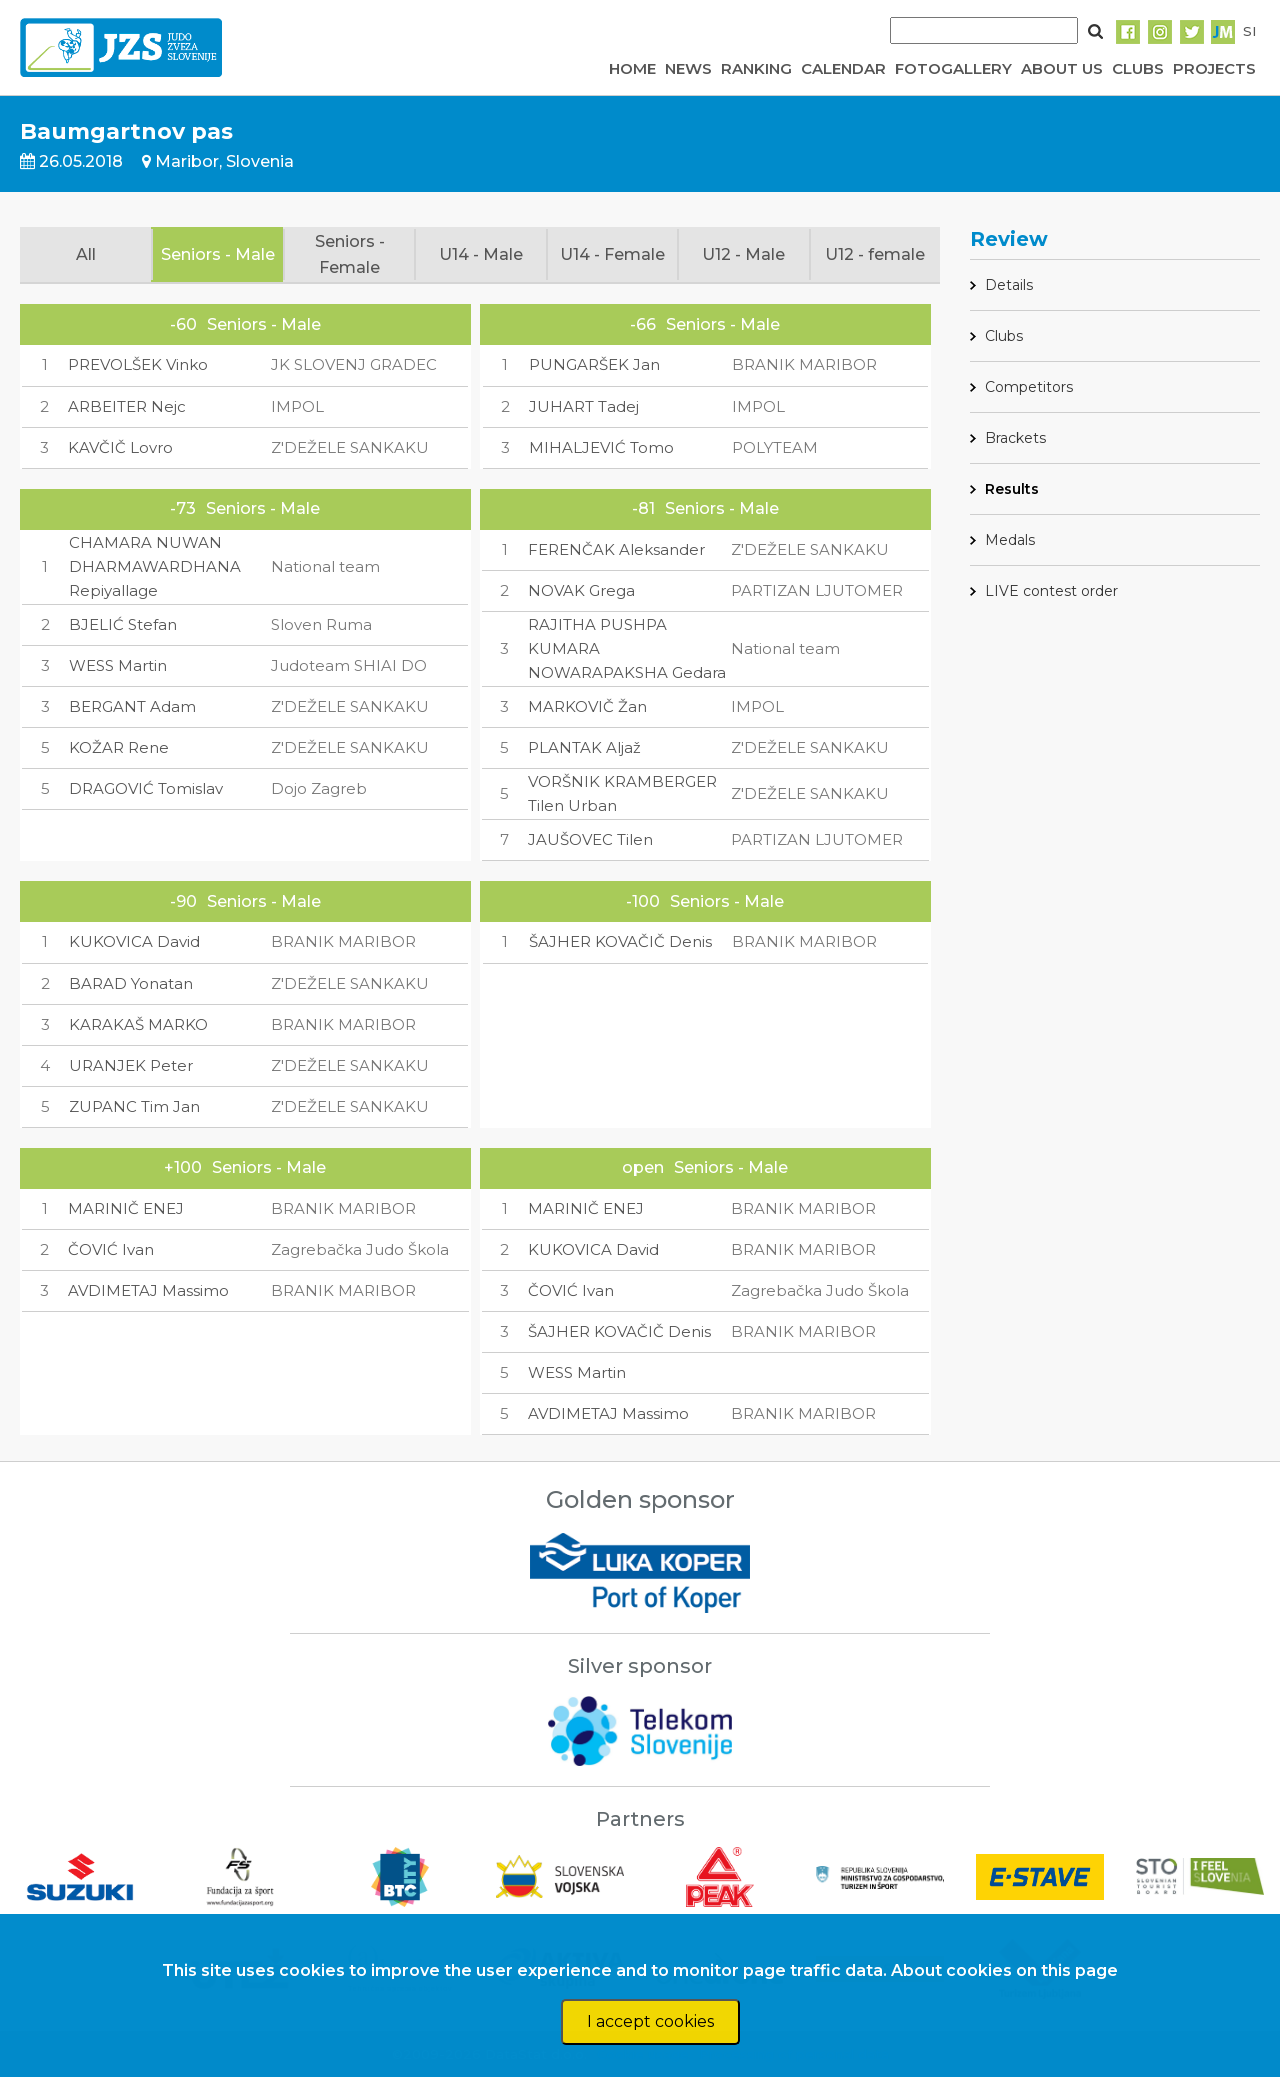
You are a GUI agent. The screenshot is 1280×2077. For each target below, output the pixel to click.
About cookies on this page (1004, 1970)
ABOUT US (1062, 68)
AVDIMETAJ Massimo (148, 1290)
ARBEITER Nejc (127, 406)
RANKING (756, 68)
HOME (632, 68)
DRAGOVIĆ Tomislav (146, 788)
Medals (1010, 540)
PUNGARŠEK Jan (594, 364)
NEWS (688, 68)
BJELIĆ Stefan (123, 624)
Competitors (1029, 387)
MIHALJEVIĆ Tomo (601, 447)
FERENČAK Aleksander (616, 549)
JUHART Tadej (584, 406)
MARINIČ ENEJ (126, 1208)
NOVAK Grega (581, 590)
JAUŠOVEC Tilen (590, 839)
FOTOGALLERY (953, 68)
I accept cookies (650, 2021)
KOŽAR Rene (119, 747)
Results (1012, 489)
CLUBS (1138, 68)
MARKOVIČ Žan (587, 706)
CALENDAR (843, 68)
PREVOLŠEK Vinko (138, 364)
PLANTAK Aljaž (584, 747)
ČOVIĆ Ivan (111, 1249)
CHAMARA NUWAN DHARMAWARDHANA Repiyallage (155, 566)
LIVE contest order (1051, 591)
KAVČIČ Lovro (120, 447)
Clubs (1004, 336)
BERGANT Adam (132, 706)
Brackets (1015, 438)
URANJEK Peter (131, 1065)
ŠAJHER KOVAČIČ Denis (620, 941)
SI (1249, 31)
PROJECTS (1214, 68)
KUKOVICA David (134, 941)
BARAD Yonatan (131, 983)
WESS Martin (118, 665)
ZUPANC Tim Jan (134, 1106)
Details (1009, 285)
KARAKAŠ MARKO (138, 1024)
